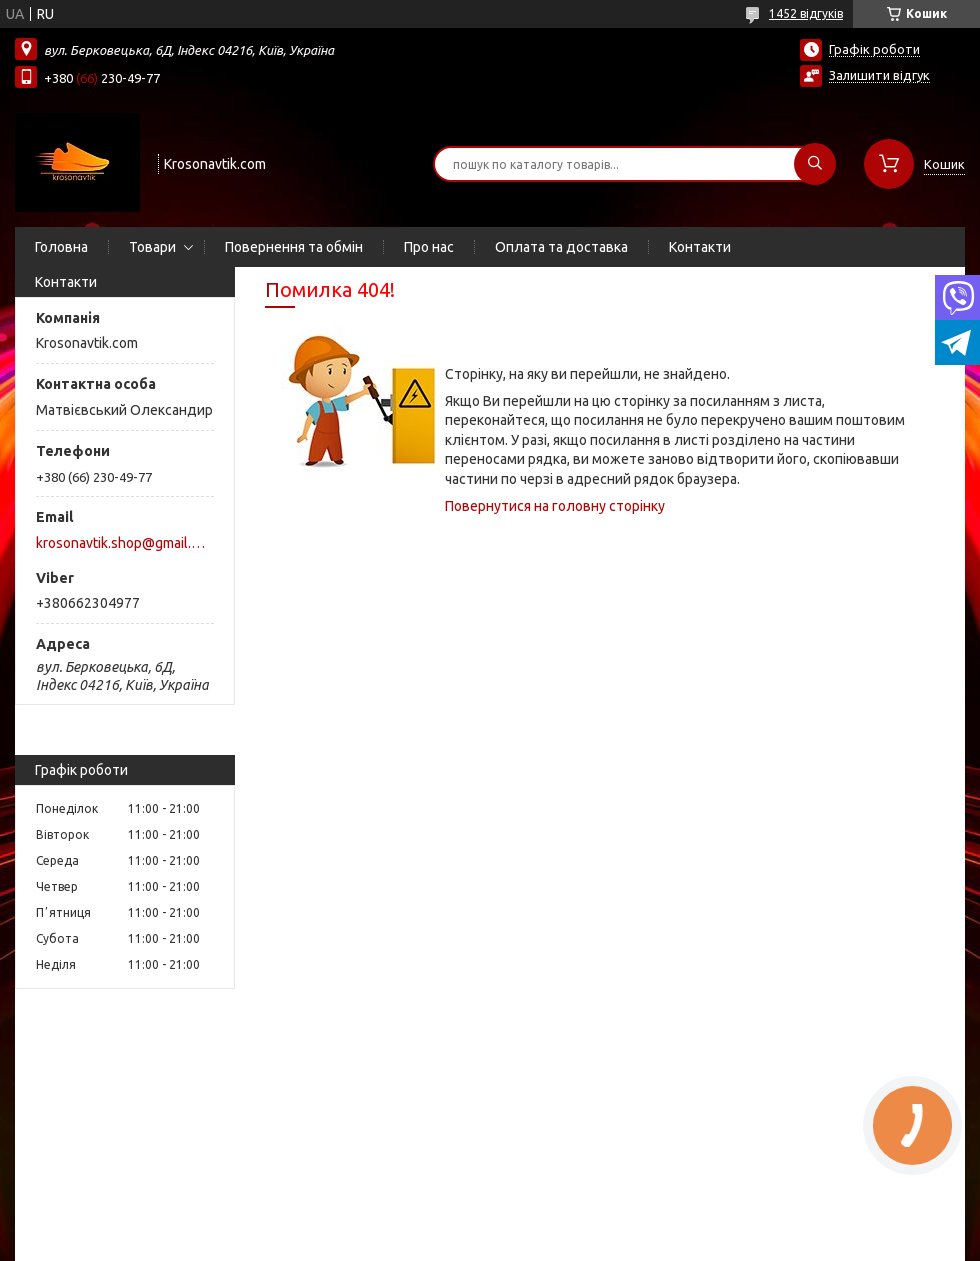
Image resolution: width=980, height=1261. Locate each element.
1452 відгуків (806, 13)
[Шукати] (815, 164)
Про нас (429, 247)
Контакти (700, 247)
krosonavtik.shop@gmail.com (123, 543)
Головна (61, 247)
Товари (152, 247)
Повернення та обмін (294, 247)
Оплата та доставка (561, 247)
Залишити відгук (879, 75)
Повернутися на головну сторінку (555, 506)
